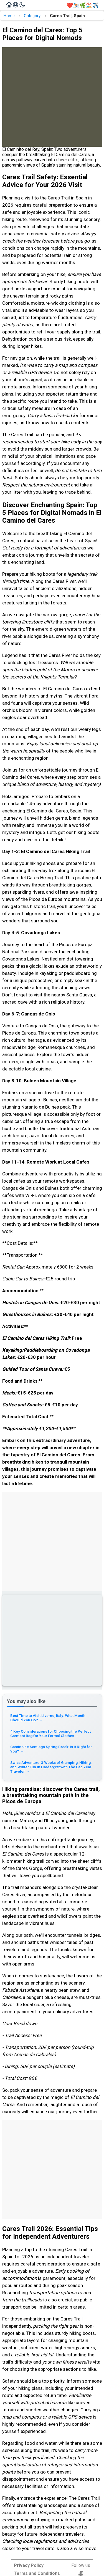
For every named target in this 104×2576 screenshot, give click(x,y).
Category (32, 15)
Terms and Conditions (37, 2573)
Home (9, 15)
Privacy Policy (29, 2565)
